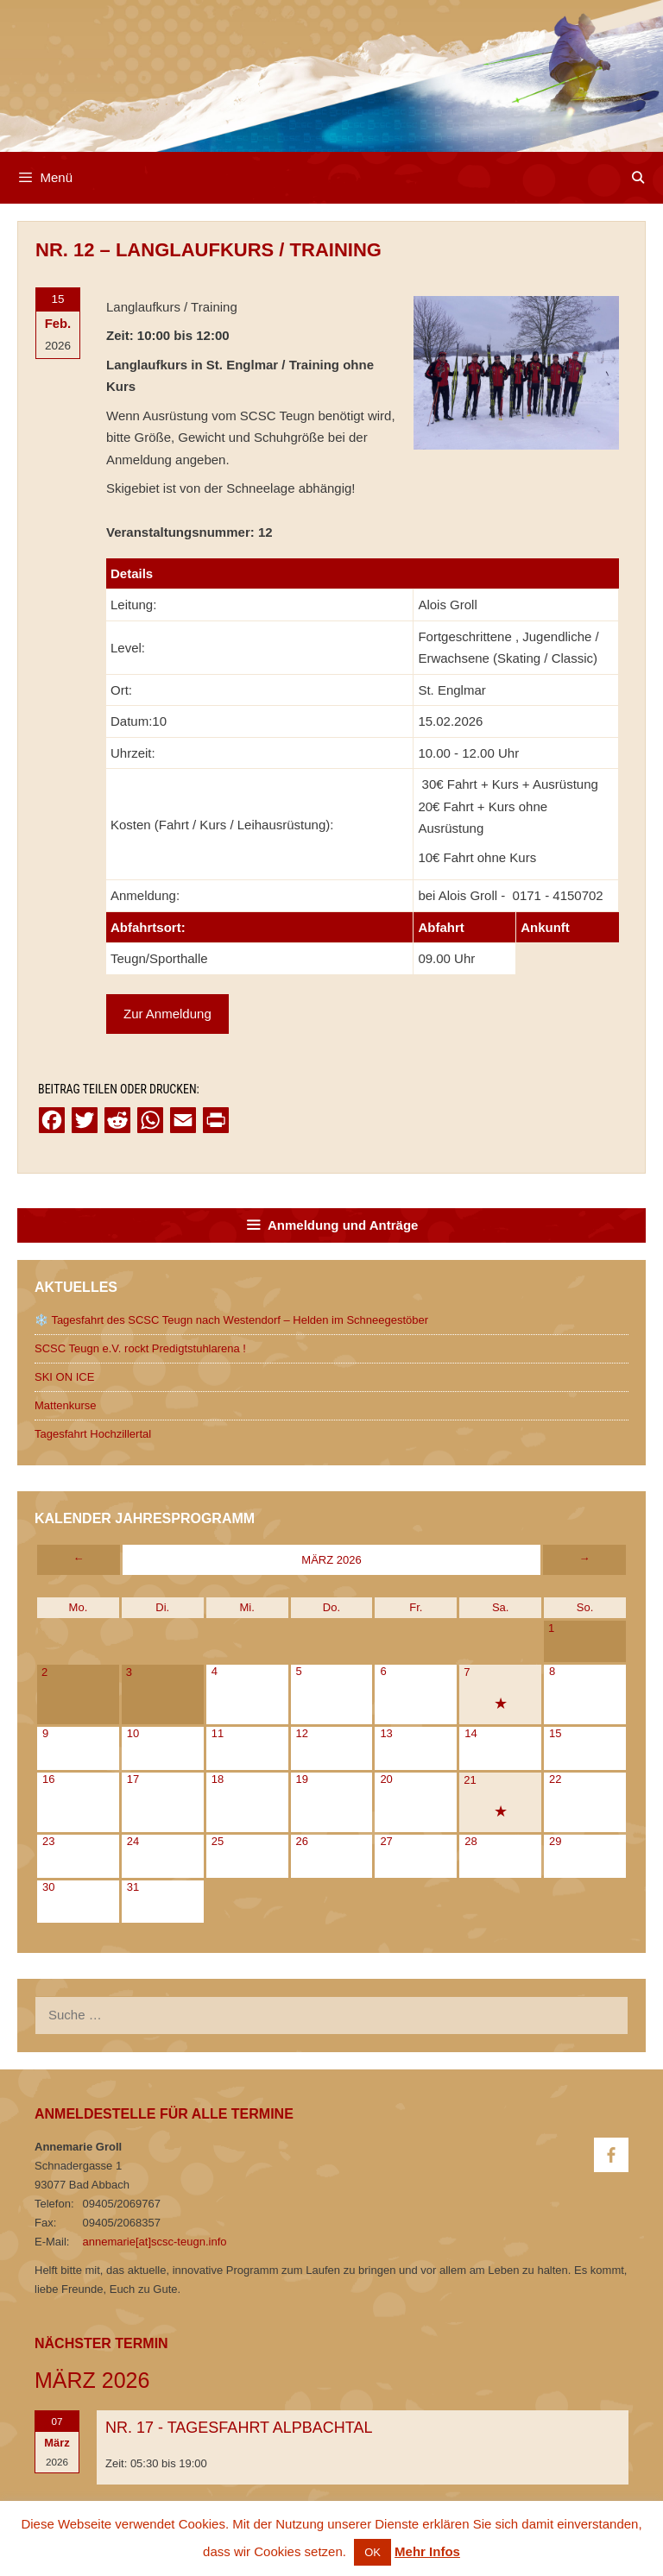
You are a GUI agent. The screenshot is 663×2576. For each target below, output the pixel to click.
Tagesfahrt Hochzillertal (93, 1433)
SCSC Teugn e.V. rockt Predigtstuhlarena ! (140, 1348)
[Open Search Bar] (638, 178)
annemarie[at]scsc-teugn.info (155, 2241)
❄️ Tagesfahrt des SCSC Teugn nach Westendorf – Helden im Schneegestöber (231, 1319)
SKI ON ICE (64, 1376)
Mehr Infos (427, 2551)
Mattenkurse (66, 1405)
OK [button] (372, 2552)
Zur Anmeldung (167, 1013)
